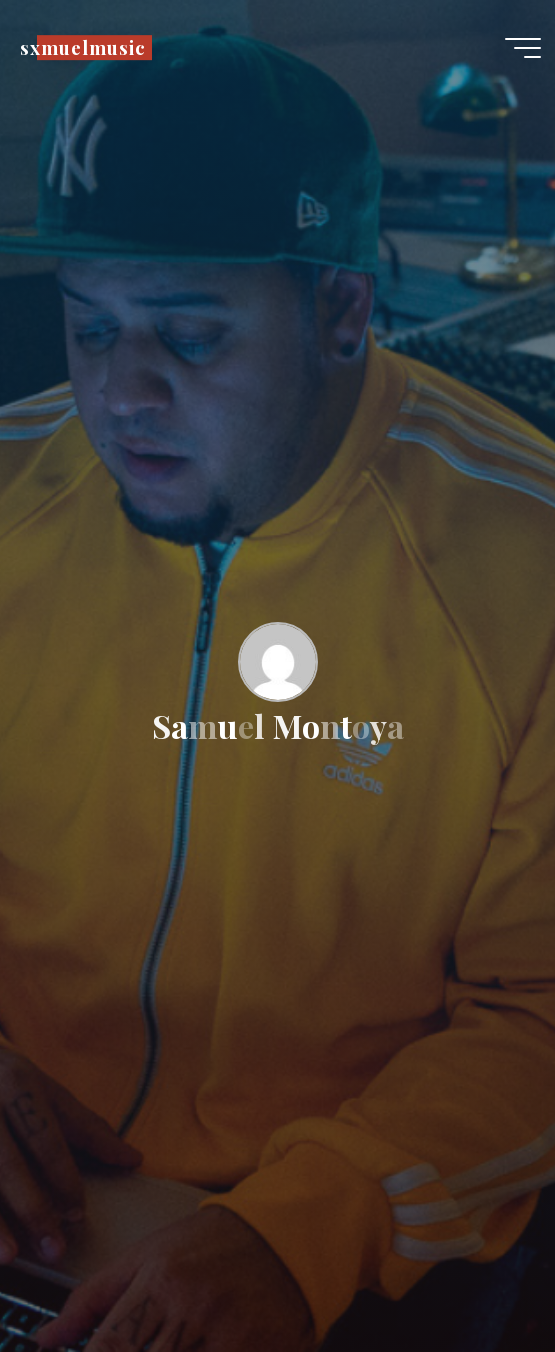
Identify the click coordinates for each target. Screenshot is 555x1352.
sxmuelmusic (82, 47)
